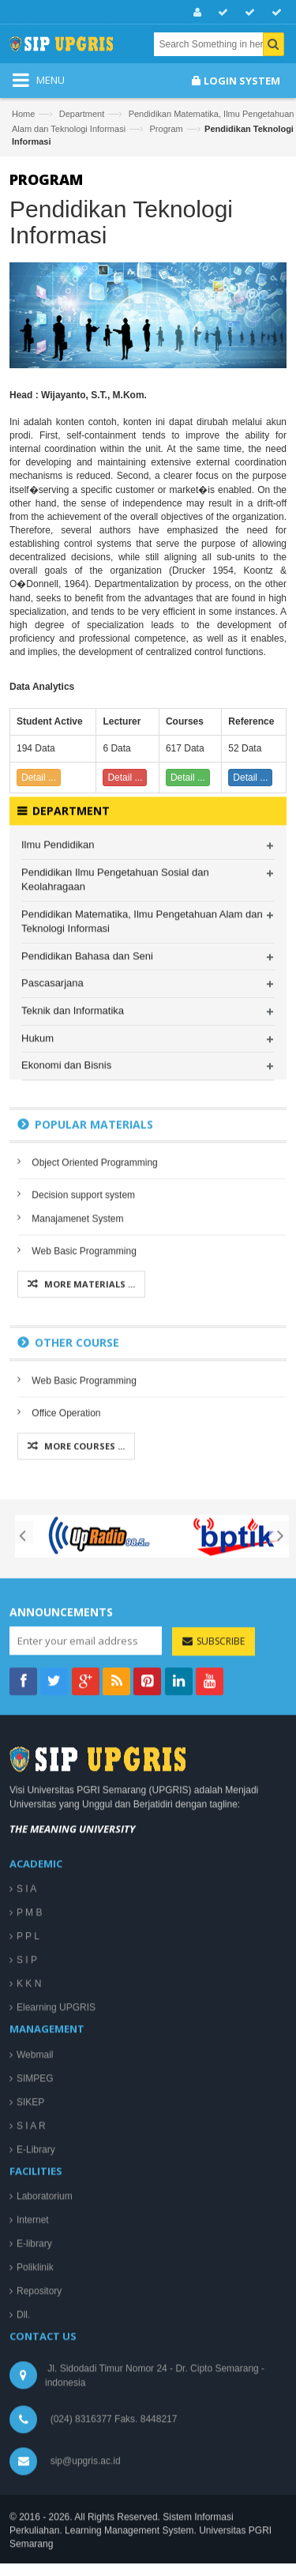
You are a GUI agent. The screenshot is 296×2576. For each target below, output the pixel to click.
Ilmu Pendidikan (58, 1108)
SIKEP (30, 2365)
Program (166, 129)
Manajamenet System (77, 1481)
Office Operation (66, 1676)
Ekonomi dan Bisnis (66, 1329)
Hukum (37, 1302)
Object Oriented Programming (94, 1425)
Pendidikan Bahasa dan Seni (87, 1220)
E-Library (36, 2413)
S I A (26, 2152)
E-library (34, 2507)
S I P (27, 2223)
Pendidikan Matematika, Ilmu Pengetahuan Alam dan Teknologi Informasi (142, 1185)
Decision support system (83, 1457)
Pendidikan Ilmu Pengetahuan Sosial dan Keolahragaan (115, 1143)
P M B (29, 2176)
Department (81, 114)
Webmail (35, 2318)
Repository (39, 2554)
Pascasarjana (52, 1246)
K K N (29, 2247)
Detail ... (38, 778)
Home (23, 114)
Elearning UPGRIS (56, 2271)
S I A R (31, 2389)
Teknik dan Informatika (72, 1274)
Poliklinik (35, 2530)
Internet (33, 2483)
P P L (28, 2199)
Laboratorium (45, 2459)
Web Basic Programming (84, 1514)
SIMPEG (35, 2342)
